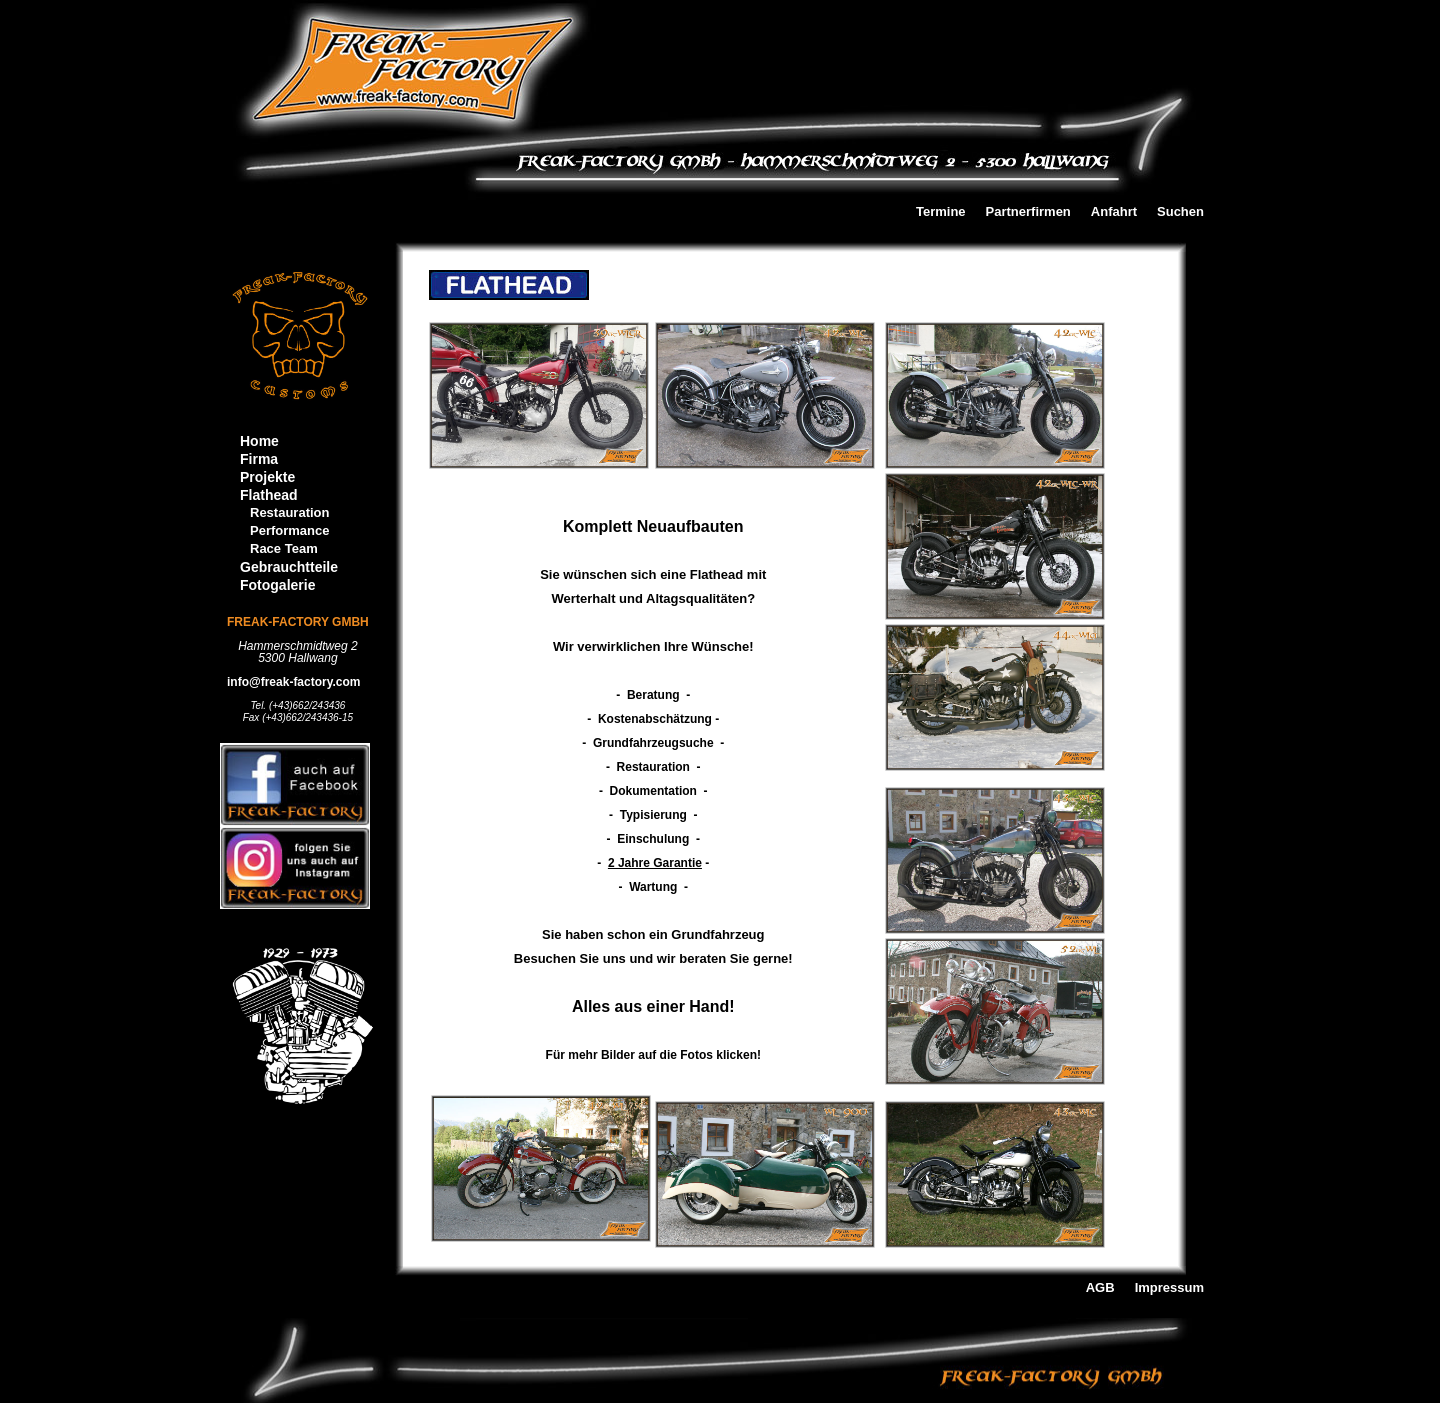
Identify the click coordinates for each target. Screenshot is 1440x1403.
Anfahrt (1114, 212)
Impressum (1169, 1288)
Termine (941, 212)
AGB (1100, 1288)
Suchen (1180, 212)
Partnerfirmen (1028, 212)
